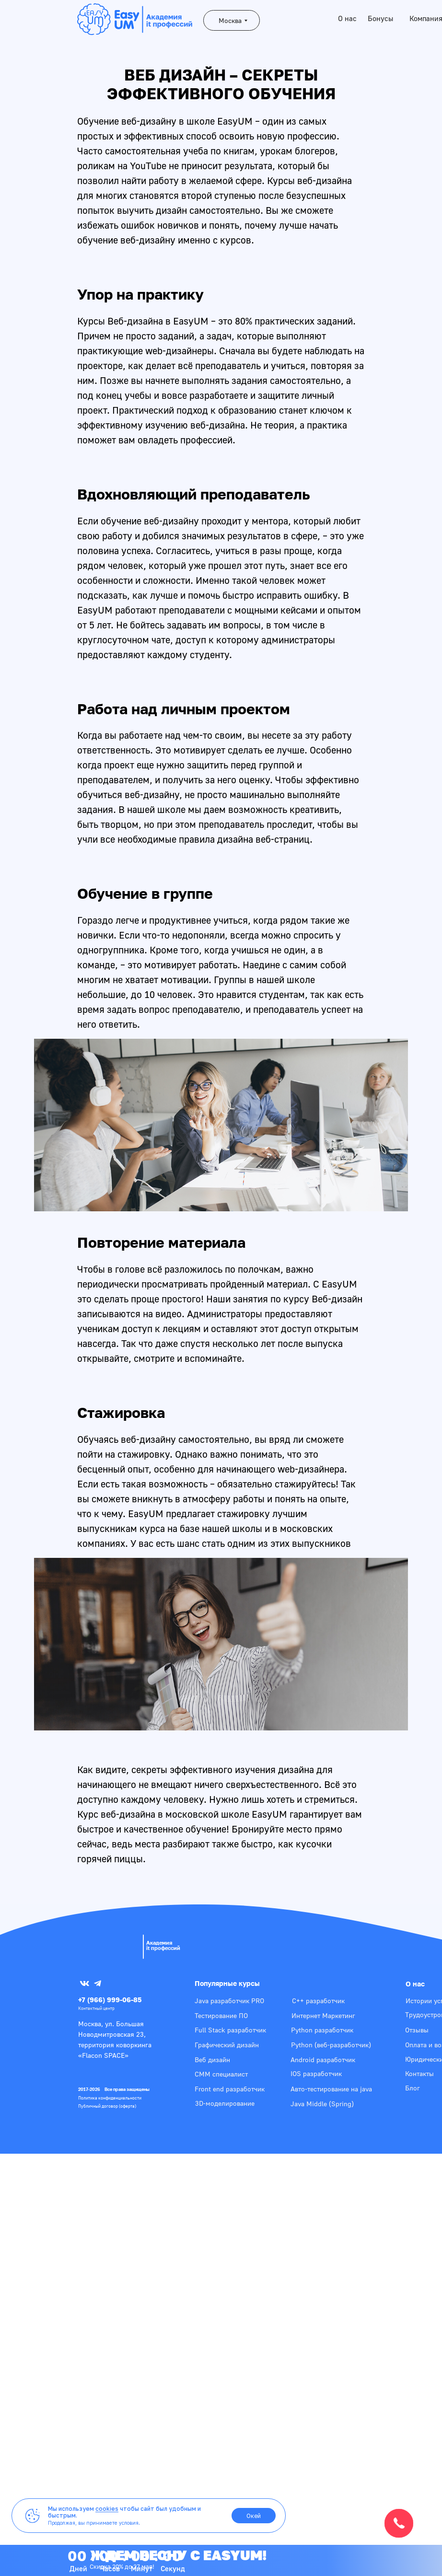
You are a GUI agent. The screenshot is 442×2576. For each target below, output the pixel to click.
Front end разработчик (230, 2089)
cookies (106, 2508)
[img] (108, 1945)
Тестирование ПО (221, 2015)
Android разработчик (323, 2059)
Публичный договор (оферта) (107, 2106)
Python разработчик (322, 2030)
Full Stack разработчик (230, 2030)
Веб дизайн (212, 2059)
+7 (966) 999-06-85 (110, 2000)
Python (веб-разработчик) (331, 2045)
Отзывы (417, 2030)
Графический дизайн (227, 2045)
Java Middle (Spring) (322, 2104)
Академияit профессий (163, 1945)
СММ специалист (221, 2074)
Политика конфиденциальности (109, 2097)
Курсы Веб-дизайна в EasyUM (143, 320)
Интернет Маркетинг (323, 2015)
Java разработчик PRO (229, 2000)
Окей (253, 2515)
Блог (412, 2088)
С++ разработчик (318, 2000)
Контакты (419, 2073)
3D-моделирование (225, 2103)
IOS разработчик (316, 2073)
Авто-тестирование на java (331, 2089)
